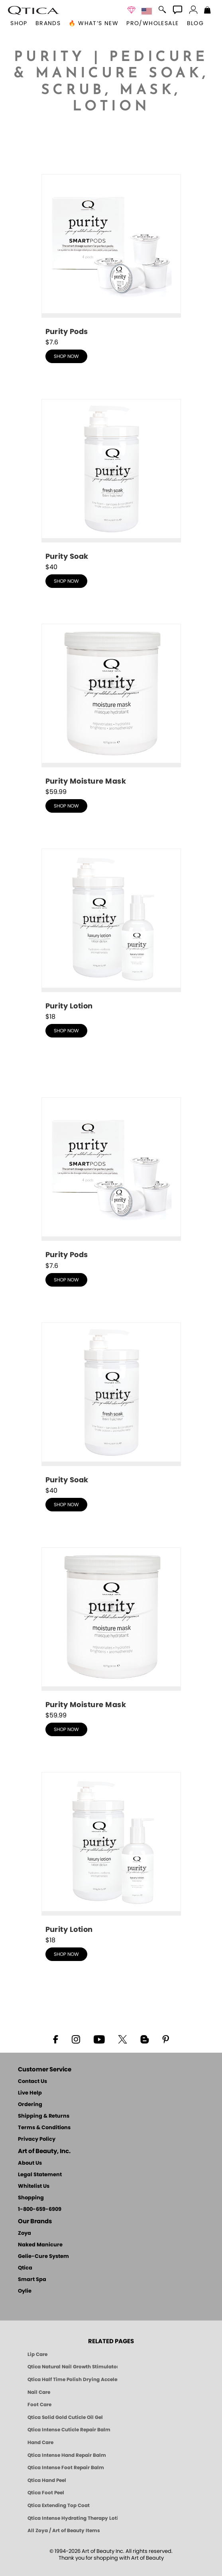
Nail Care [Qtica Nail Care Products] (39, 2392)
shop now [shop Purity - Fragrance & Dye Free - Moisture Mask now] (66, 806)
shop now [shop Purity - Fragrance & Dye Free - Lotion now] (66, 1030)
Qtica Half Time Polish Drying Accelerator (73, 2379)
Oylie (24, 2291)
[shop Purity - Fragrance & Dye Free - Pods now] (111, 255)
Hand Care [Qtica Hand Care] (40, 2442)
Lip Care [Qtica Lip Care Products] (37, 2354)
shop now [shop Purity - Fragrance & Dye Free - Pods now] (66, 356)
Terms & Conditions (44, 2127)
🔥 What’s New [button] (93, 23)
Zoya (24, 2233)
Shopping (31, 2198)
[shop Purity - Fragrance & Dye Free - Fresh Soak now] (111, 480)
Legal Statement (40, 2174)
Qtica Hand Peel (47, 2480)
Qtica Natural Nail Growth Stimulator (73, 2366)
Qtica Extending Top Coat (59, 2505)
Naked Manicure (40, 2245)
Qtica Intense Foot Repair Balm (66, 2467)
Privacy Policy (36, 2139)
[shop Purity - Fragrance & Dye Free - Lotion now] (111, 930)
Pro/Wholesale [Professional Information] (152, 23)
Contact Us (32, 2081)
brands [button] (48, 23)
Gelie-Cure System (43, 2256)
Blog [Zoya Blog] (195, 23)
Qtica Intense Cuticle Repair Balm (69, 2429)
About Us (30, 2163)
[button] (33, 10)
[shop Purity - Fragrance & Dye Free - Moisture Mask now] (111, 705)
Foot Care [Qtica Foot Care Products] (39, 2404)
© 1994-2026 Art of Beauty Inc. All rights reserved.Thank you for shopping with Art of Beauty (111, 2555)
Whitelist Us (33, 2186)
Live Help (30, 2093)
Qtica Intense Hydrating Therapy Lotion (73, 2518)
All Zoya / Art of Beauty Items (64, 2530)
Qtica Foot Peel (46, 2492)
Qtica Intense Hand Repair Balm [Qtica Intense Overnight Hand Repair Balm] (67, 2455)
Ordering (30, 2104)
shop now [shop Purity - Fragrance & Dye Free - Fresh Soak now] (66, 581)
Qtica (25, 2268)
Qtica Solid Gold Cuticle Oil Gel (65, 2417)
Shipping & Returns (43, 2116)
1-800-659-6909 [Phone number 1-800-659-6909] (39, 2209)
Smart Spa (32, 2279)
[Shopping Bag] (207, 11)
